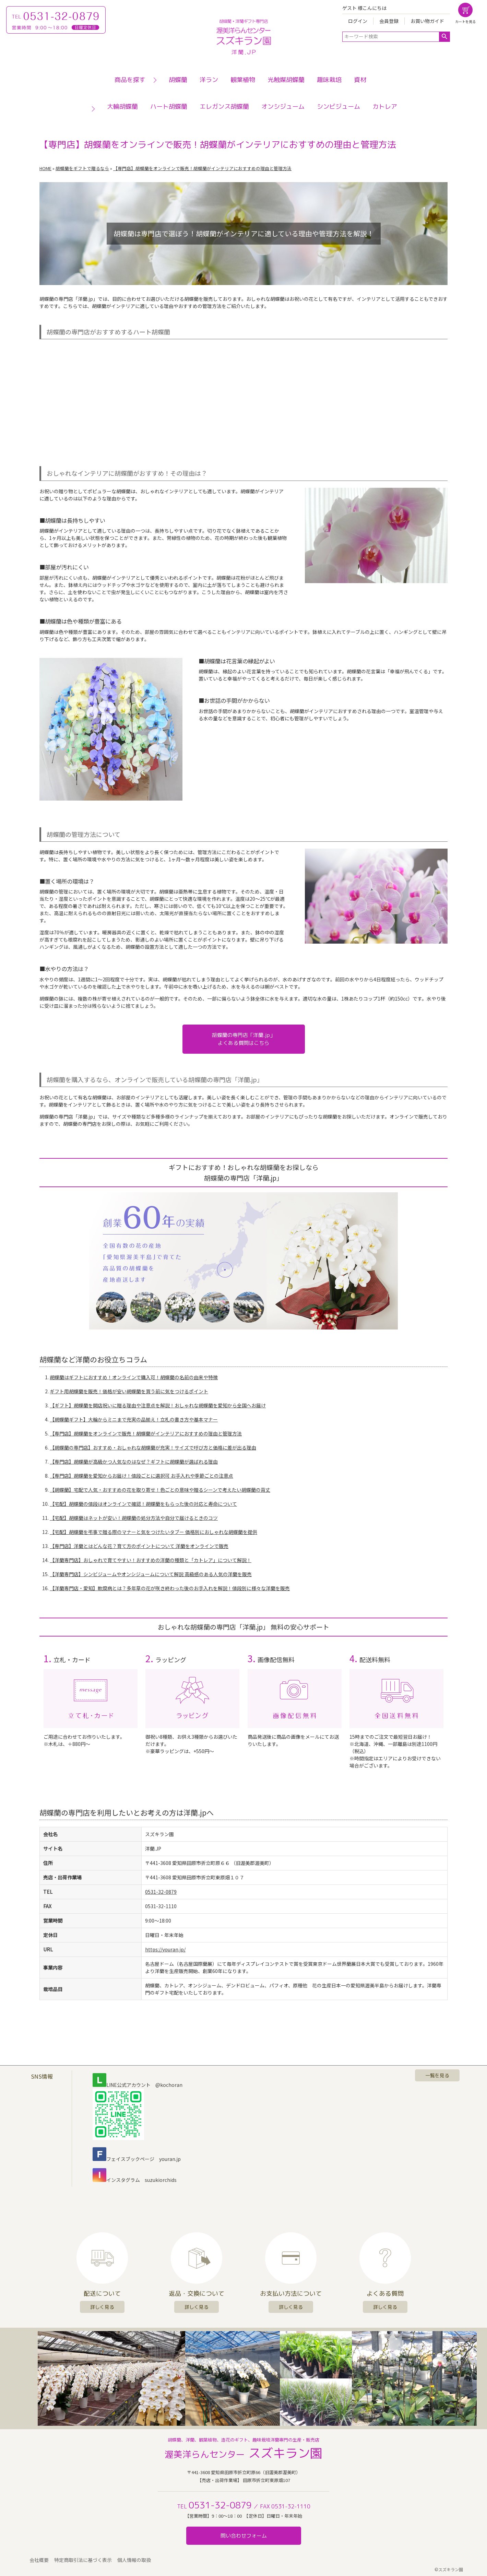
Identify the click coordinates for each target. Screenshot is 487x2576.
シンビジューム (338, 106)
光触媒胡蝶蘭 (286, 79)
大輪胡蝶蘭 (122, 106)
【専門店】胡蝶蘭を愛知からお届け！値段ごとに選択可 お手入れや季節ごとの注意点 (141, 1475)
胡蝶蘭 (178, 79)
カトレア (384, 106)
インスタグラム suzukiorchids (135, 2179)
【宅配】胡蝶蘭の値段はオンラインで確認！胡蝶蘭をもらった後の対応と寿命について (143, 1503)
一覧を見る (437, 2075)
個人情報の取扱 (134, 2559)
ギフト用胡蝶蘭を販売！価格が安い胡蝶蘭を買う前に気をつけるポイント (129, 1391)
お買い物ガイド (427, 20)
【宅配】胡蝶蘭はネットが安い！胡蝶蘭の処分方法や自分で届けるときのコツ (134, 1517)
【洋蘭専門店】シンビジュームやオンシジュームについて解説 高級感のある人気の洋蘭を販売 (151, 1574)
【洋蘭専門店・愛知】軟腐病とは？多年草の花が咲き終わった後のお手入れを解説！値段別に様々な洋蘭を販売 (170, 1588)
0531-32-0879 (161, 1891)
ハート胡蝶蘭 (168, 106)
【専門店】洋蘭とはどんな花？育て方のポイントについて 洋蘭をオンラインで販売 (139, 1546)
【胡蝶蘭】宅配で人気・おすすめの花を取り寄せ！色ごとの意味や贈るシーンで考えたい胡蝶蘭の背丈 (160, 1489)
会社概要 (39, 2559)
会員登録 (389, 20)
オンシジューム (283, 106)
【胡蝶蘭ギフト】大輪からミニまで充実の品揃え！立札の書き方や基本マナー (134, 1419)
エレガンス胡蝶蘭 (224, 106)
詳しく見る (102, 2307)
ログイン (357, 20)
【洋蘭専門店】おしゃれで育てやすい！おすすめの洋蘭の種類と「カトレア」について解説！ (150, 1560)
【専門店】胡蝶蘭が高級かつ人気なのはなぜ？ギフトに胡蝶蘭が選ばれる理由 (134, 1461)
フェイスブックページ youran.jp (137, 2158)
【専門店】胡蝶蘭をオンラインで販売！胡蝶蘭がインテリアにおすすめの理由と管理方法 (146, 1433)
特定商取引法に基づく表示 (83, 2559)
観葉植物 (242, 79)
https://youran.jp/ (165, 1949)
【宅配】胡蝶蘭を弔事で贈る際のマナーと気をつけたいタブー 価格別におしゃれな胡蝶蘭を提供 (153, 1531)
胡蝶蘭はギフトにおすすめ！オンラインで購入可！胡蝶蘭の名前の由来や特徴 (134, 1377)
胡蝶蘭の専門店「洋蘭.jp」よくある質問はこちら (243, 1039)
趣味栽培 (329, 79)
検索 (444, 37)
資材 (360, 79)
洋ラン (209, 79)
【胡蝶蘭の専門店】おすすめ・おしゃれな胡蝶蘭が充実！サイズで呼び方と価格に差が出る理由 (153, 1447)
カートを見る (465, 21)
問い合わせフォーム (244, 2535)
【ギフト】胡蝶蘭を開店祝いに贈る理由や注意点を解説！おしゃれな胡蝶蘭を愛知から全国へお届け (158, 1405)
